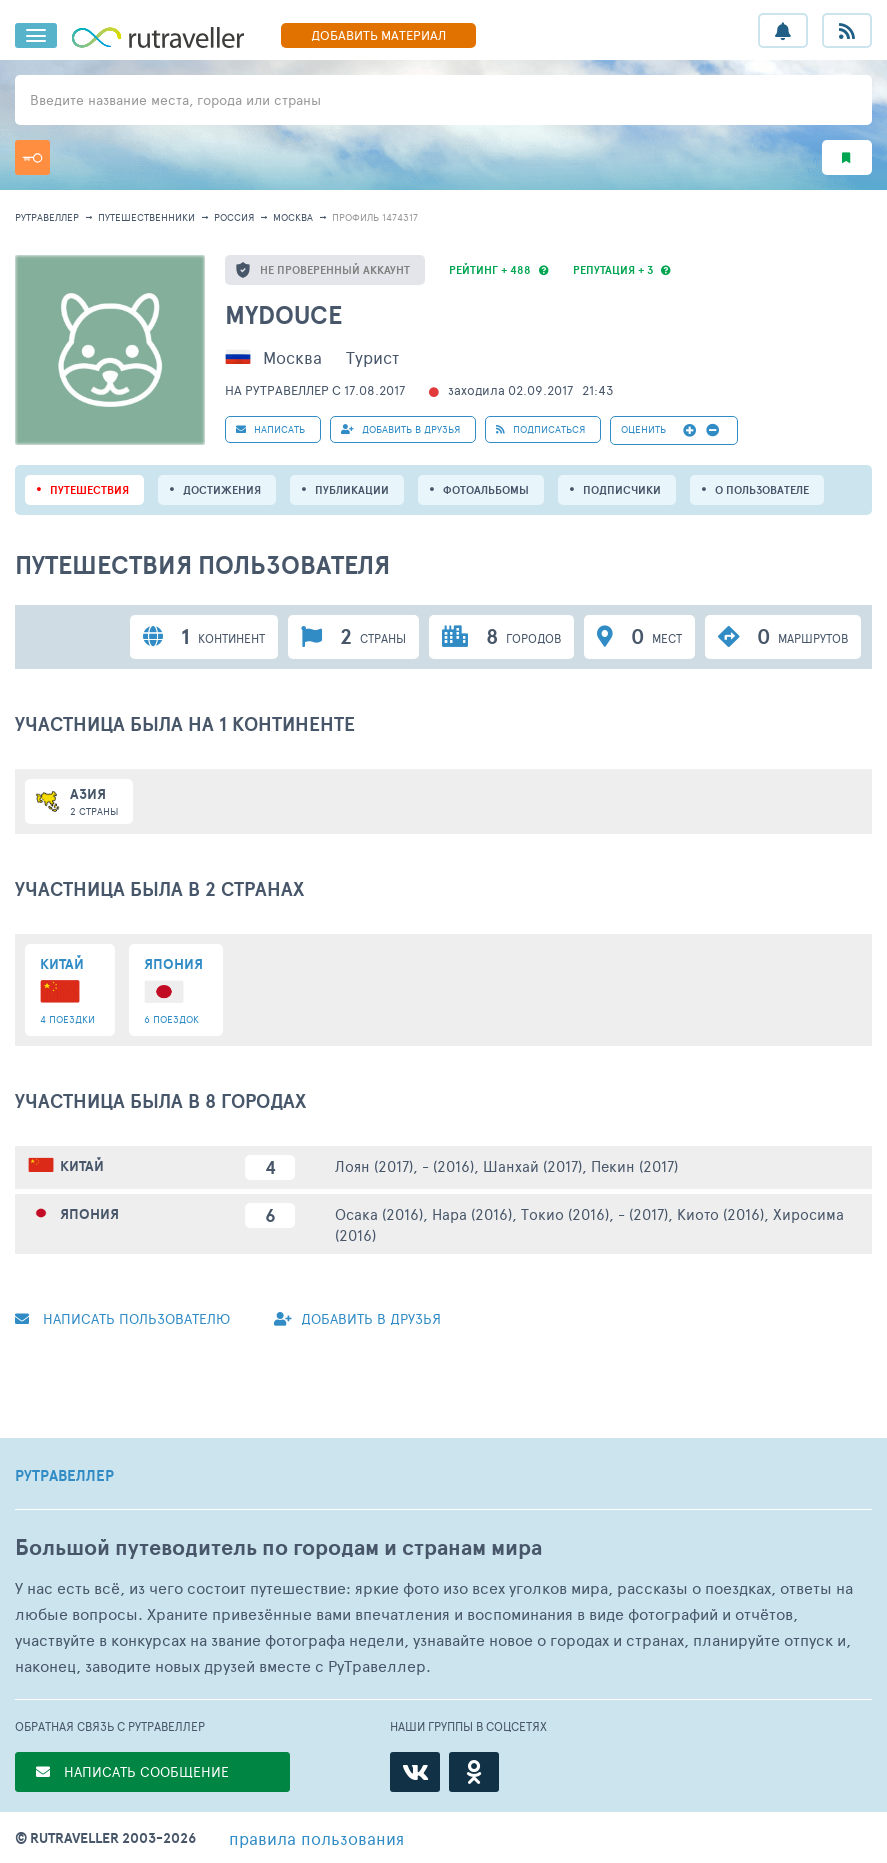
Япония (89, 1214)
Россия (234, 217)
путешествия (89, 490)
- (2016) (448, 1165)
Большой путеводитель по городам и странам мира (278, 1547)
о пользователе (762, 490)
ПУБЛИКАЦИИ (352, 490)
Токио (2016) (565, 1213)
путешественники (146, 217)
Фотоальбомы (486, 490)
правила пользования (316, 1838)
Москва (293, 217)
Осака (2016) (379, 1213)
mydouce (283, 314)
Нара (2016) (472, 1213)
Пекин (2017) (634, 1165)
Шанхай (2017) (532, 1165)
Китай (82, 1166)
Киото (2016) (720, 1213)
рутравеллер (47, 217)
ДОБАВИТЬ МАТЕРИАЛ (378, 35)
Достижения (222, 490)
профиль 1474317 (375, 217)
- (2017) (643, 1213)
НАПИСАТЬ (270, 429)
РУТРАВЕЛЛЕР (64, 1476)
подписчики (622, 490)
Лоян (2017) (374, 1165)
